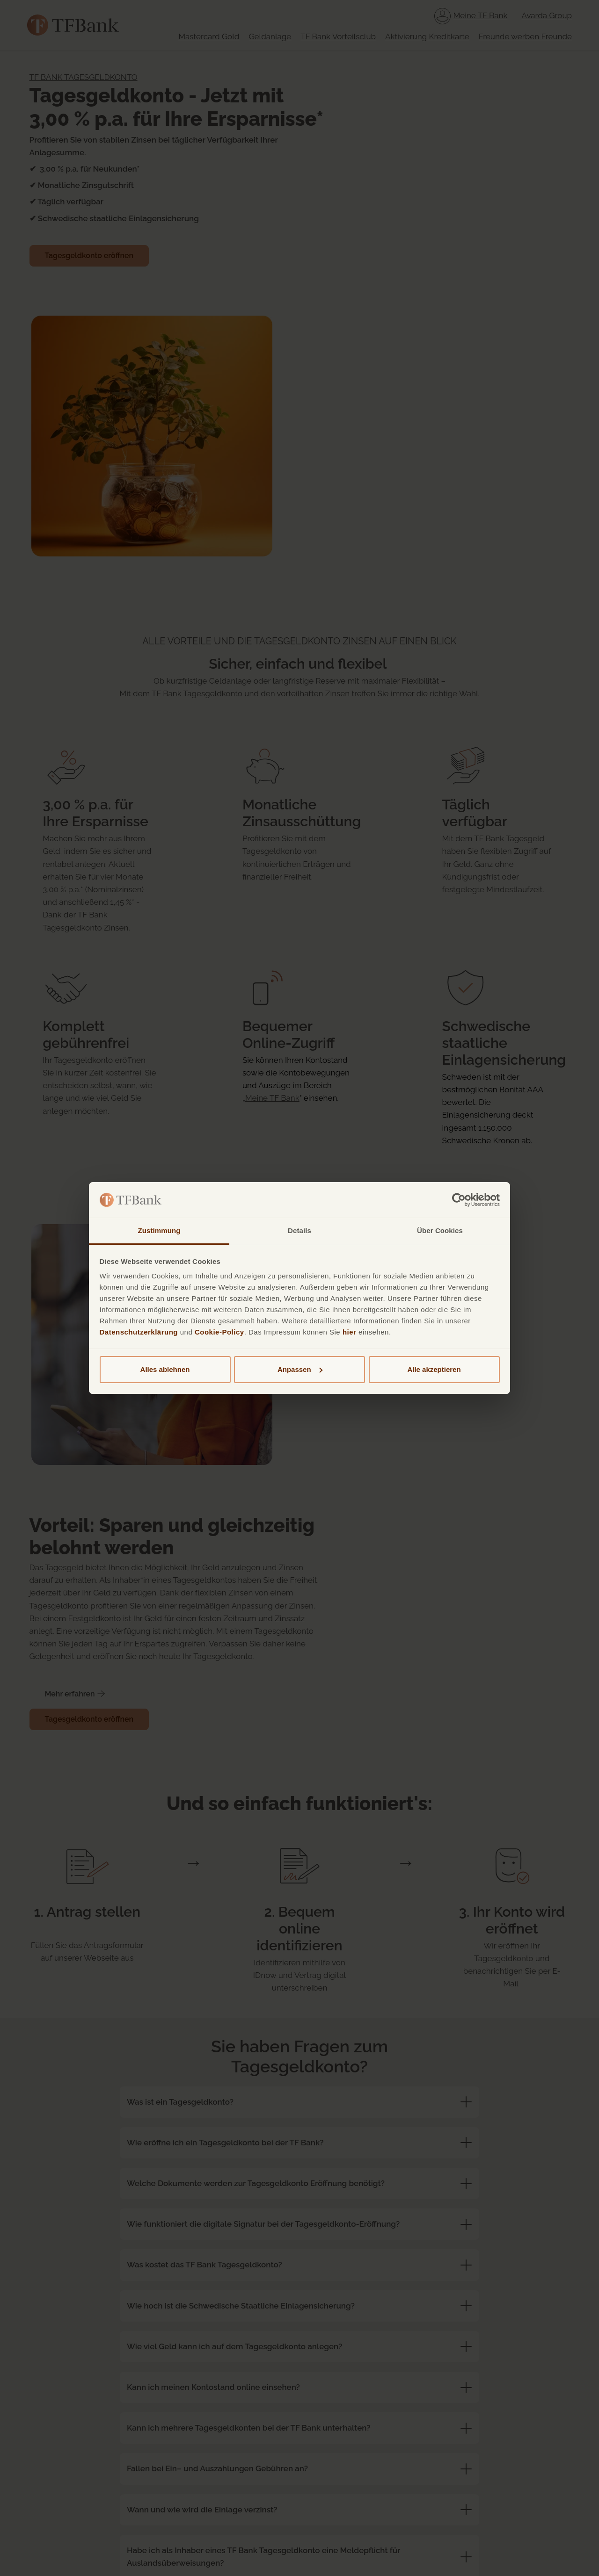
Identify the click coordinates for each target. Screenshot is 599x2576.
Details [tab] (299, 1230)
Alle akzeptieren (433, 1369)
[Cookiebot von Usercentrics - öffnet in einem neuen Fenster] (459, 1200)
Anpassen (300, 1369)
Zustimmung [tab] (159, 1230)
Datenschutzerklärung (139, 1332)
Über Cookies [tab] (440, 1230)
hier (350, 1332)
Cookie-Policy (219, 1332)
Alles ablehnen (165, 1369)
